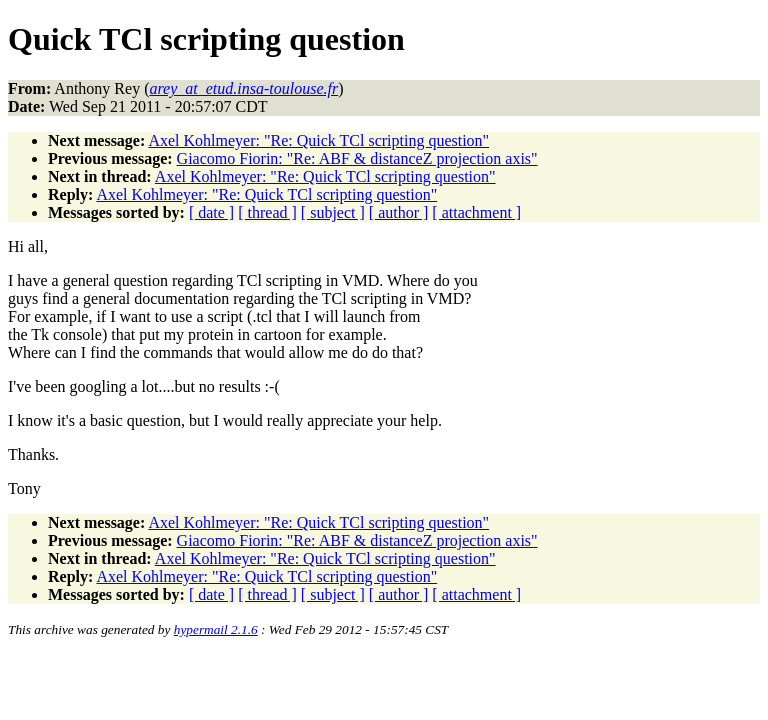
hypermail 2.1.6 (216, 629)
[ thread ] (267, 212)
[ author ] (399, 212)
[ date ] (211, 212)
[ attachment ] (476, 212)
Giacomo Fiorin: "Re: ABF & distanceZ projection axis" (357, 158)
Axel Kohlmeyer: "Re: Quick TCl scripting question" (318, 140)
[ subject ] (333, 212)
